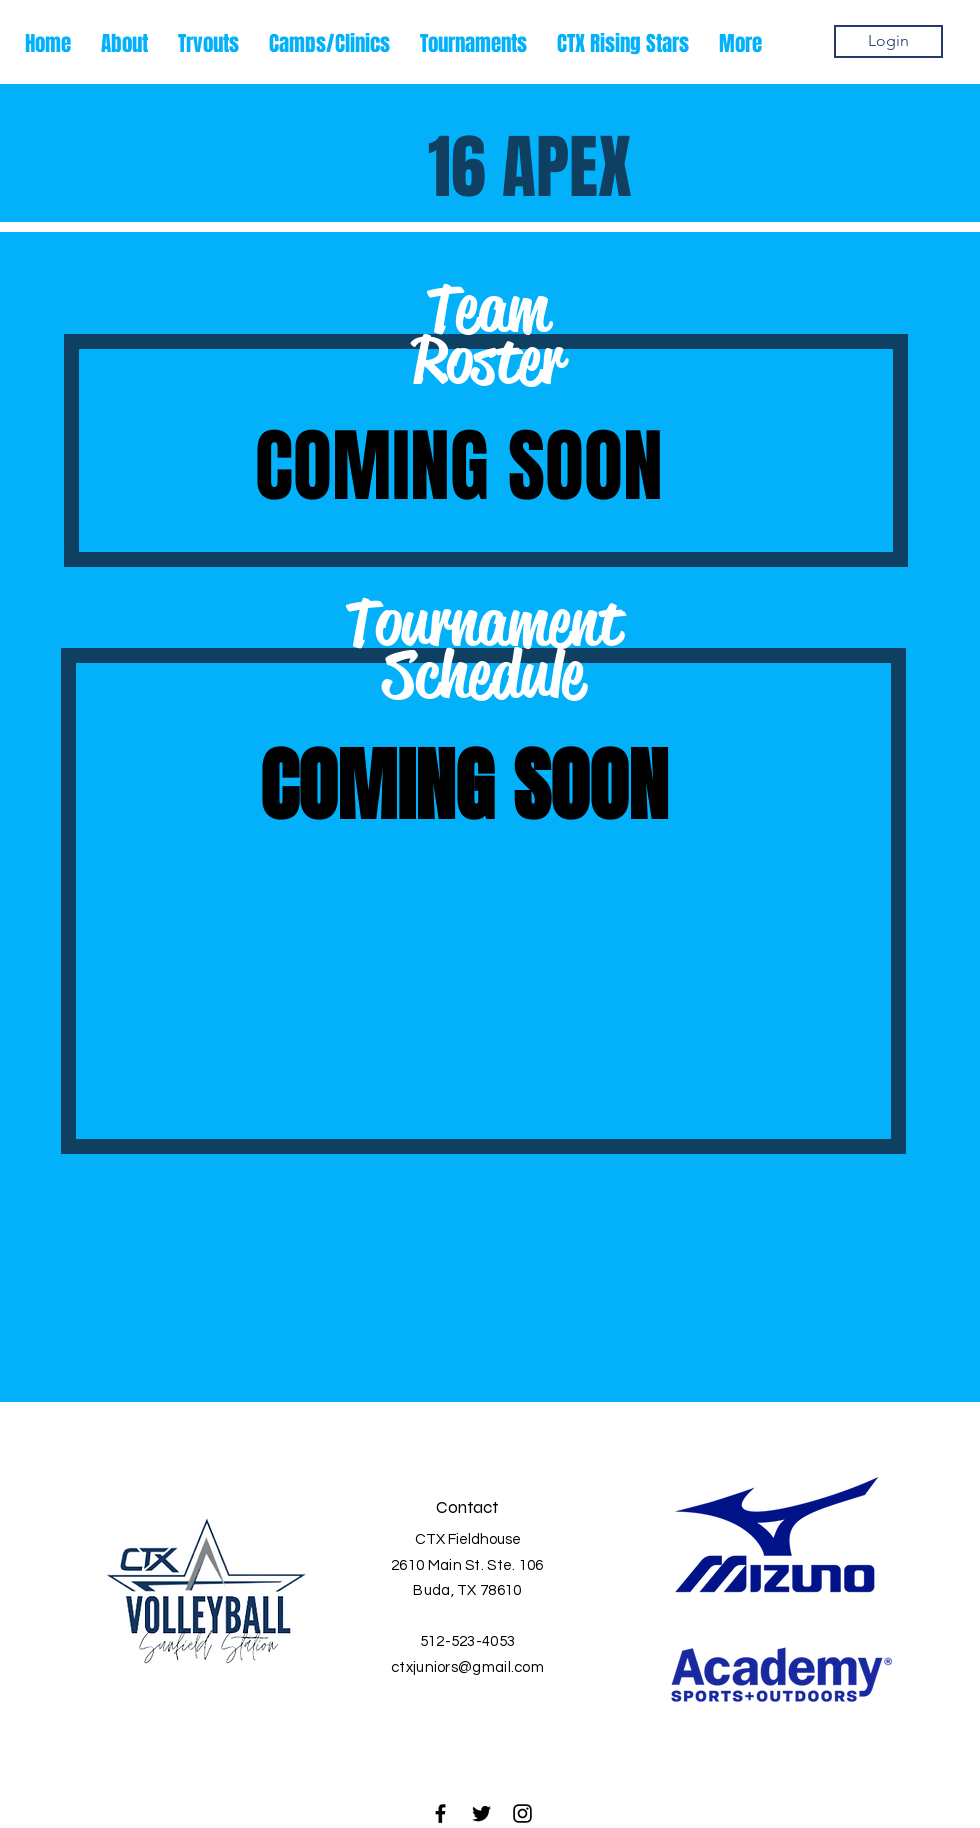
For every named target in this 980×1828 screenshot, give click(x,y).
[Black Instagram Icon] (522, 1813)
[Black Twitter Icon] (481, 1813)
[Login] (888, 41)
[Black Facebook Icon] (440, 1813)
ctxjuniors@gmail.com (467, 1667)
